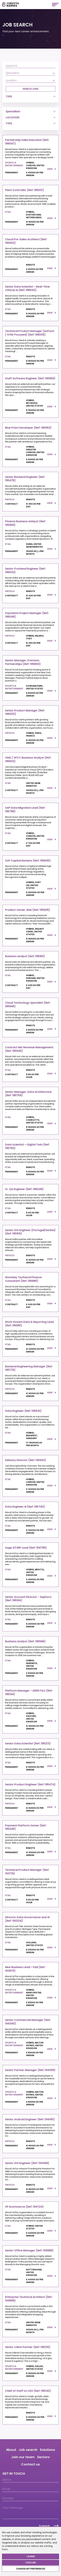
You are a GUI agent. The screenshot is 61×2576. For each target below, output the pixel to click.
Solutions (47, 2449)
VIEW (51, 169)
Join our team (23, 2457)
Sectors (43, 2457)
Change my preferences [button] (30, 2568)
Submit (49, 2526)
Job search (28, 2449)
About (11, 2449)
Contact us (30, 2464)
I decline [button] (30, 2562)
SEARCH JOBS (30, 88)
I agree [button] (30, 2556)
